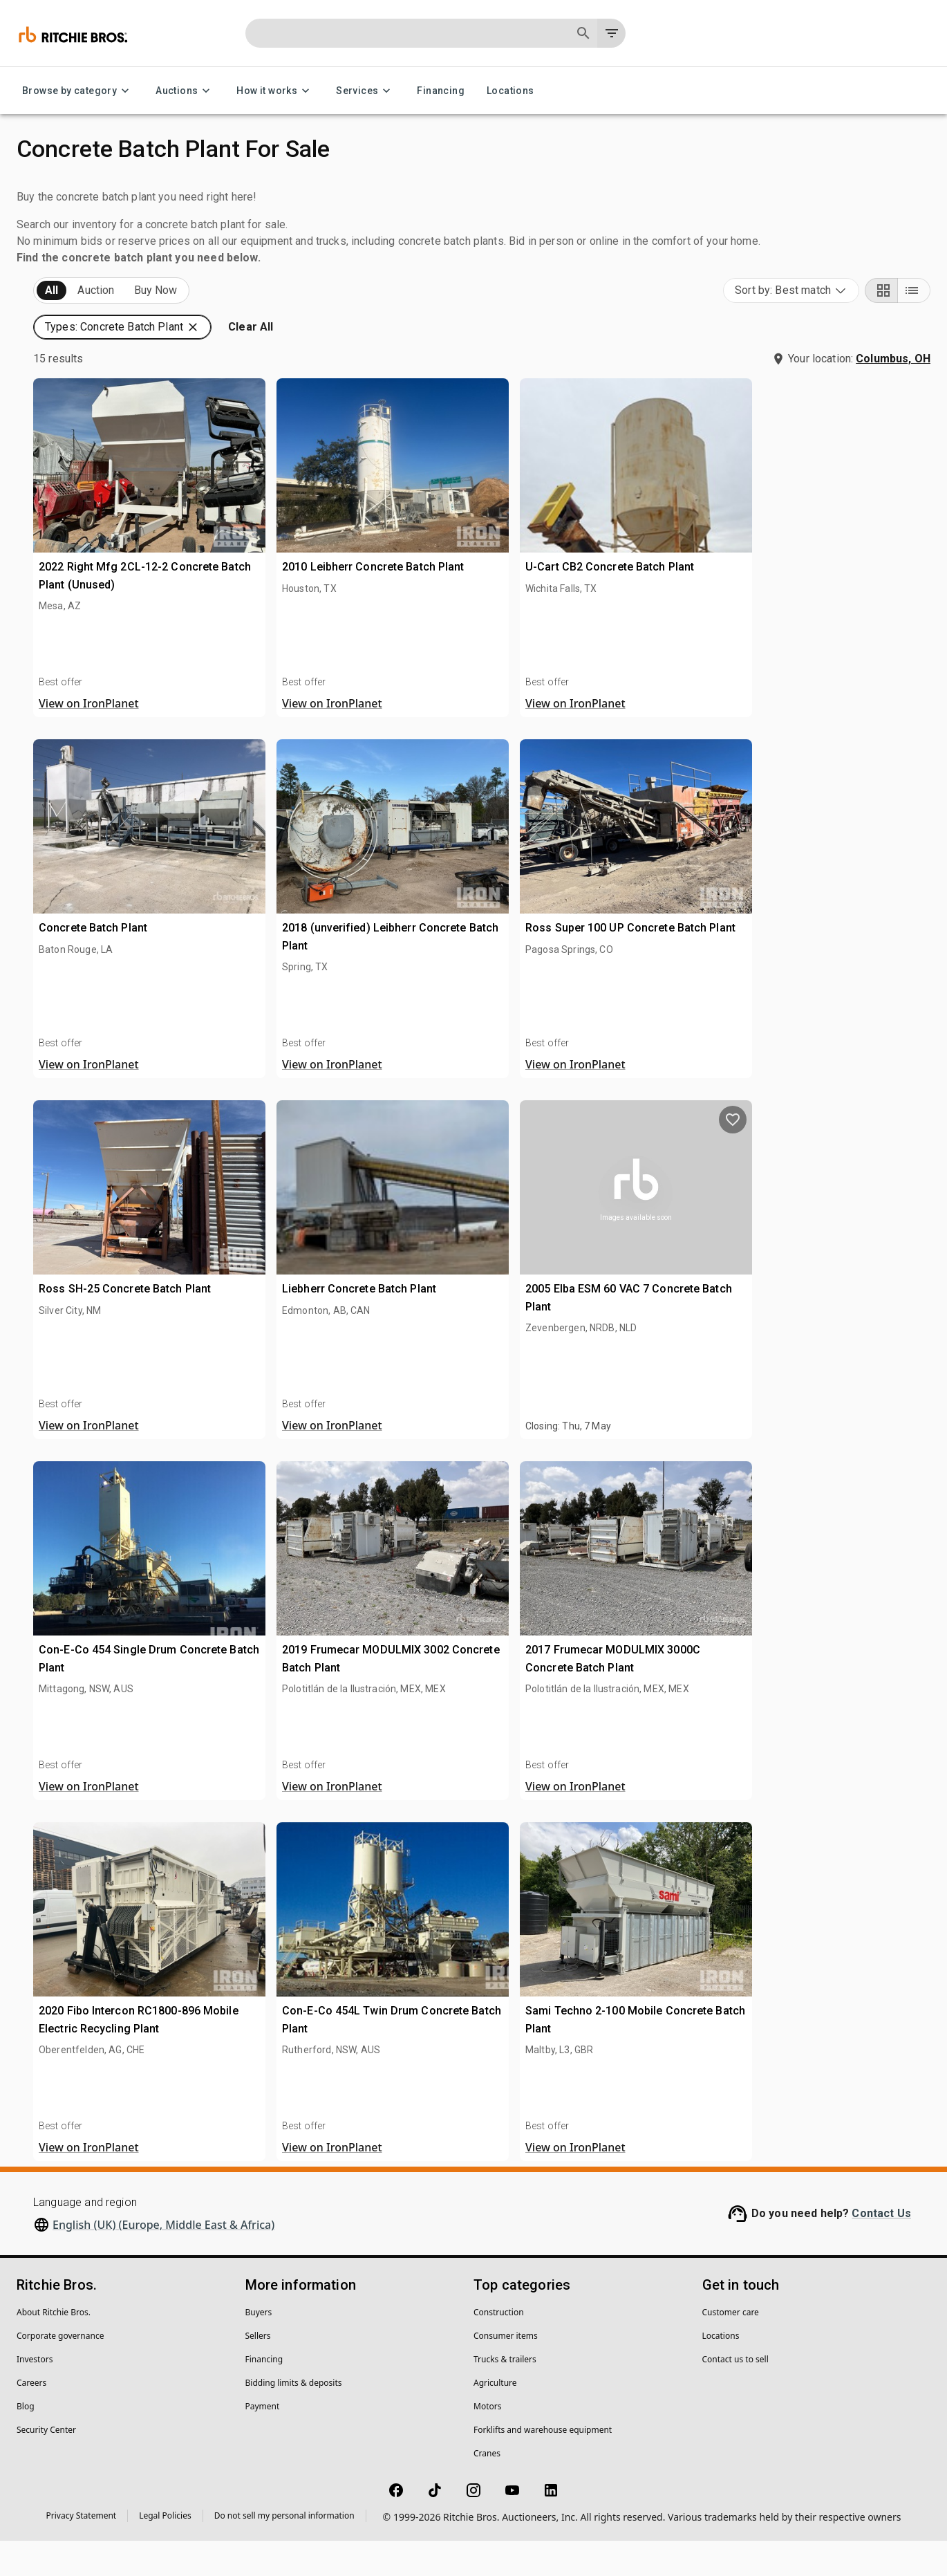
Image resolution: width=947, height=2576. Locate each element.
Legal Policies (165, 2551)
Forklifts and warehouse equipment (543, 2465)
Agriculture (495, 2418)
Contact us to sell (735, 2394)
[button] (129, 384)
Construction (499, 2347)
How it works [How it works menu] (275, 91)
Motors (487, 2441)
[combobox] (791, 325)
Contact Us (881, 2248)
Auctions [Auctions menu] (185, 91)
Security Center (46, 2465)
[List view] (913, 325)
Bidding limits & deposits (293, 2418)
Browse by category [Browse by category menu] (78, 91)
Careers (31, 2418)
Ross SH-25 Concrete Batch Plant (367, 1308)
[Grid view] (881, 325)
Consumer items (506, 2371)
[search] (227, 1074)
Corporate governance (60, 2371)
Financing (440, 91)
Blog (26, 2441)
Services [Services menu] (365, 91)
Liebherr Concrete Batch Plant (580, 1308)
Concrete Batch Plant (335, 947)
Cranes (487, 2488)
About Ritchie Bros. (54, 2347)
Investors (35, 2394)
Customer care (730, 2347)
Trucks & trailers (505, 2394)
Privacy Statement (81, 2551)
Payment (262, 2441)
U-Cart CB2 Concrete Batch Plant (809, 586)
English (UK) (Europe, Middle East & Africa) (163, 2260)
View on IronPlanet (331, 738)
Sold (186, 326)
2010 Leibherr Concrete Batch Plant (594, 586)
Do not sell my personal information (284, 2551)
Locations (510, 91)
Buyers (258, 2347)
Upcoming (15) (73, 326)
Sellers (258, 2371)
